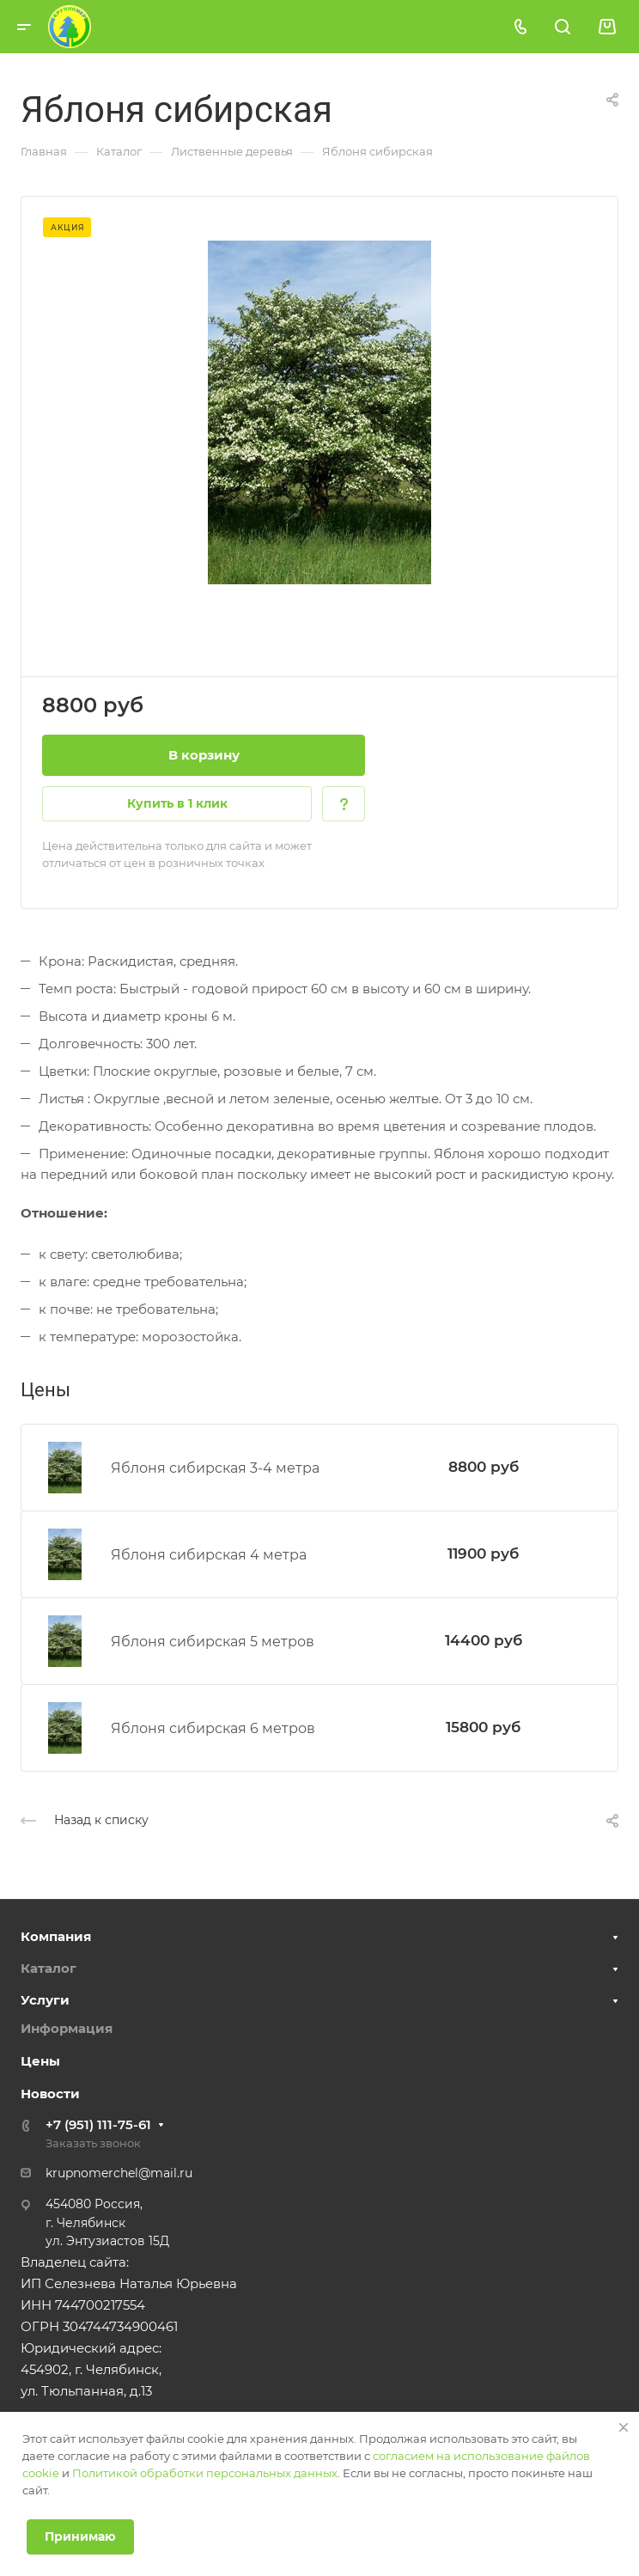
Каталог (48, 1968)
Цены (40, 2061)
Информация (67, 2028)
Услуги (45, 2000)
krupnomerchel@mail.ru (119, 2173)
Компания (56, 1936)
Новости (50, 2093)
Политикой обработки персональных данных (205, 2473)
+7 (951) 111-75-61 (98, 2124)
